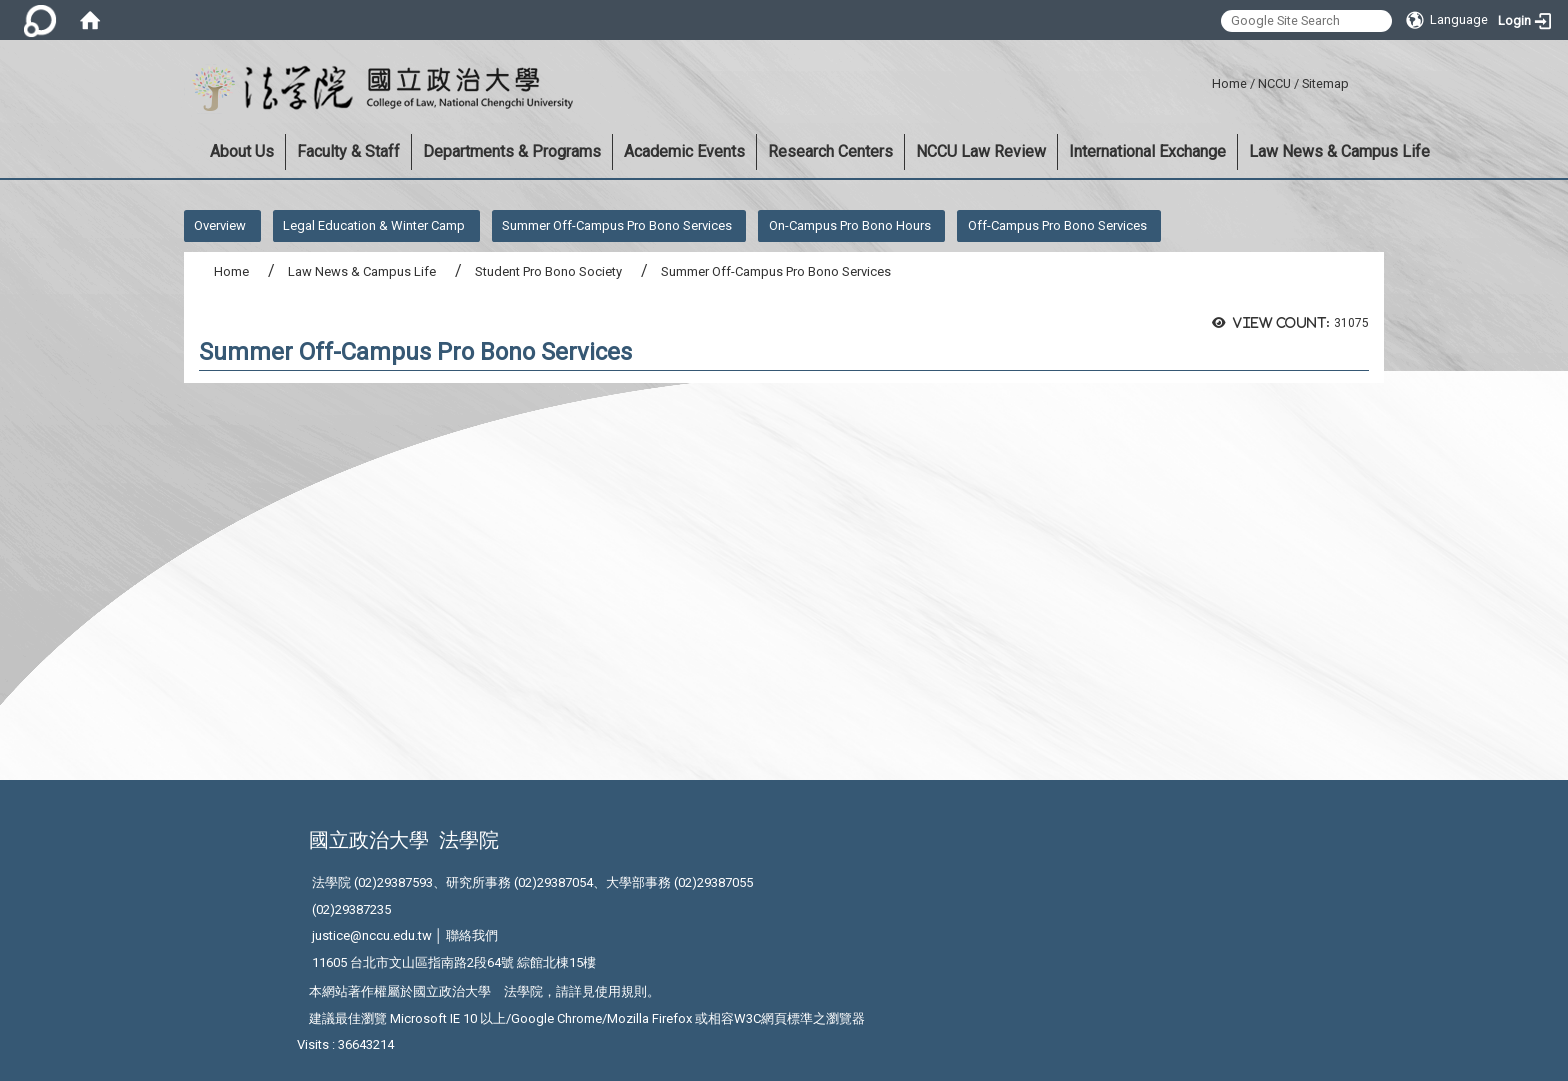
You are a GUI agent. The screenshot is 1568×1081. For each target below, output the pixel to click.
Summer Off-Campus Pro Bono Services (617, 225)
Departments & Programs (512, 151)
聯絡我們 (472, 935)
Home (1229, 83)
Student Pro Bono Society (548, 271)
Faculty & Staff (348, 151)
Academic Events (684, 151)
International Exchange (1147, 151)
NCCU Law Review (981, 151)
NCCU (1274, 83)
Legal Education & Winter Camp (374, 225)
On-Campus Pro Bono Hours (850, 225)
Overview (220, 225)
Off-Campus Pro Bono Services (1057, 225)
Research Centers (830, 151)
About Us (242, 151)
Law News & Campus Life (1339, 151)
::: (1204, 80)
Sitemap (1325, 83)
